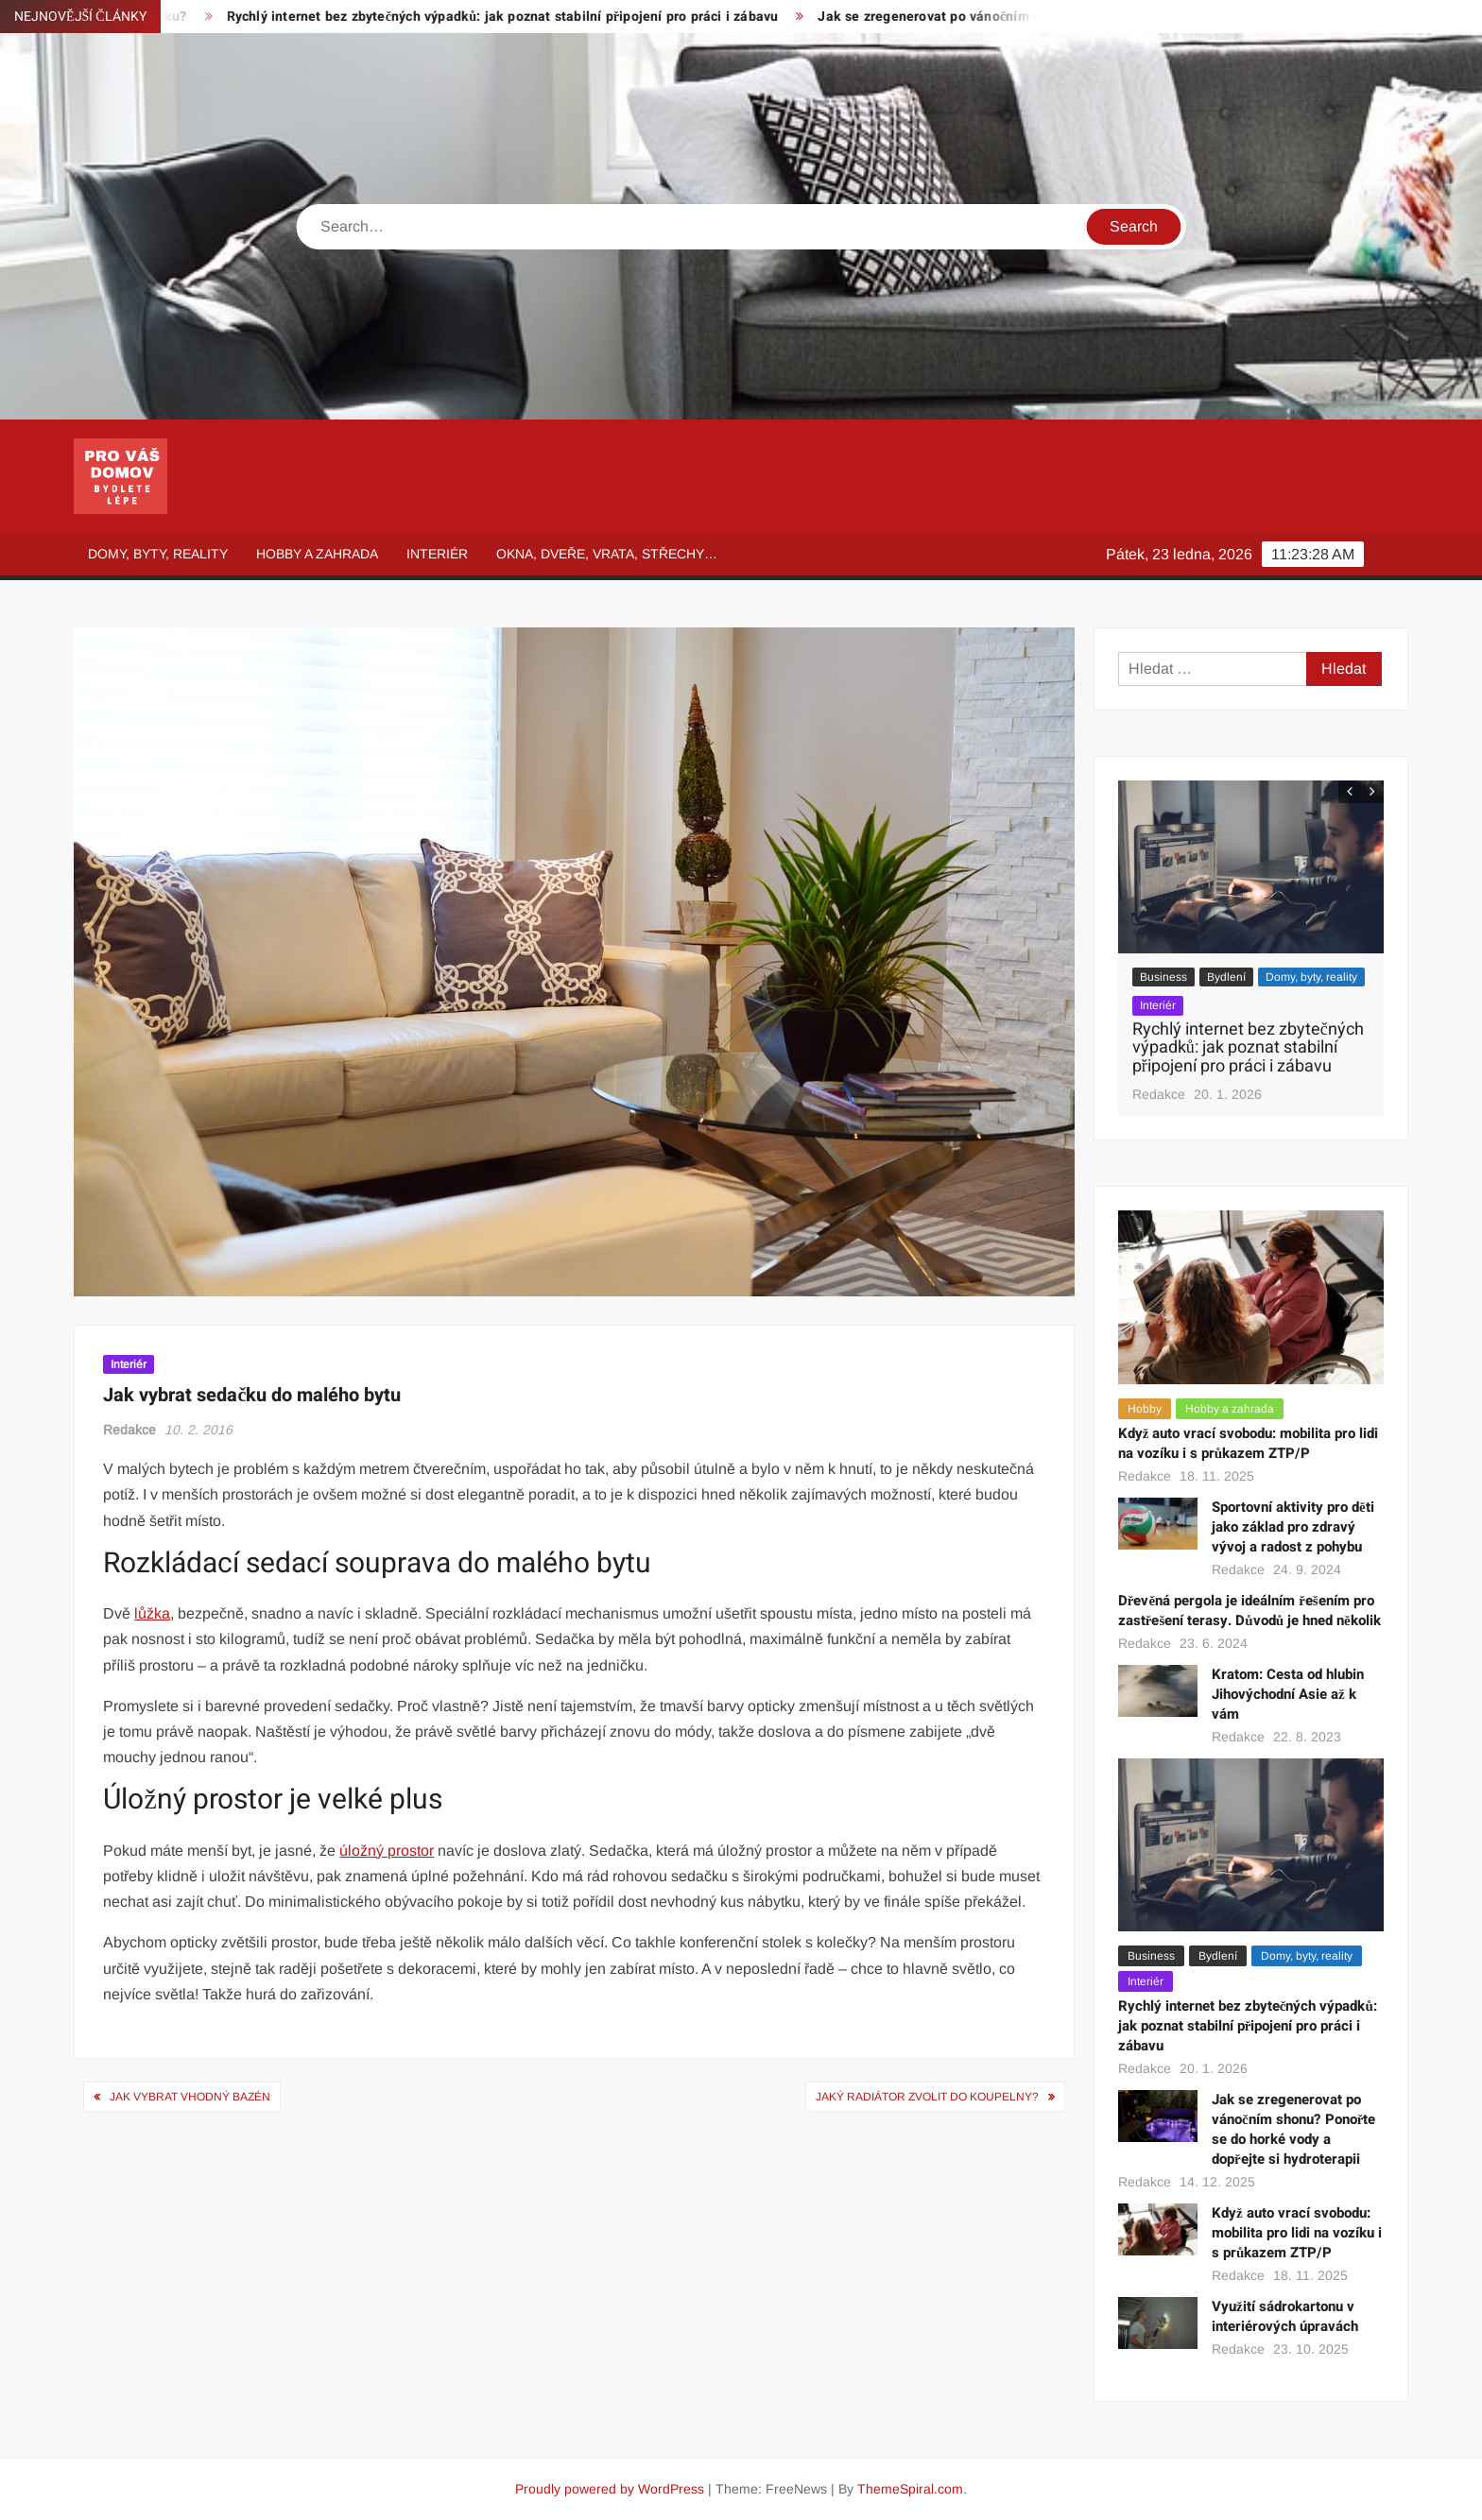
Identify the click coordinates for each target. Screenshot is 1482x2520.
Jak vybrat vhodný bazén (190, 2096)
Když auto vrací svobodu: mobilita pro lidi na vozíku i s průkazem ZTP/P (1248, 1443)
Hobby (1145, 1408)
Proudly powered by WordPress (609, 2488)
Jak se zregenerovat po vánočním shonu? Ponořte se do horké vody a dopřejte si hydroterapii (1293, 2129)
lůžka (152, 1613)
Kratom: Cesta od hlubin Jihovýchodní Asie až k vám (1288, 1694)
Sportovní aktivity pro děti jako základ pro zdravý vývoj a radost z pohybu (1293, 1527)
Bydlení (1226, 977)
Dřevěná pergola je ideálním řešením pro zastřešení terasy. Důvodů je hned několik (1249, 1610)
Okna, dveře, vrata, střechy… (606, 553)
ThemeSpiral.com (910, 2488)
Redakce (129, 1429)
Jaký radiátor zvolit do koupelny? (927, 2096)
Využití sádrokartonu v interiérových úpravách (1285, 2316)
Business (1163, 977)
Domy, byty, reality (158, 553)
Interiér (437, 553)
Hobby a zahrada (317, 553)
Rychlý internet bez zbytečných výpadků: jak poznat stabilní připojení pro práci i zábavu (515, 16)
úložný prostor (386, 1851)
